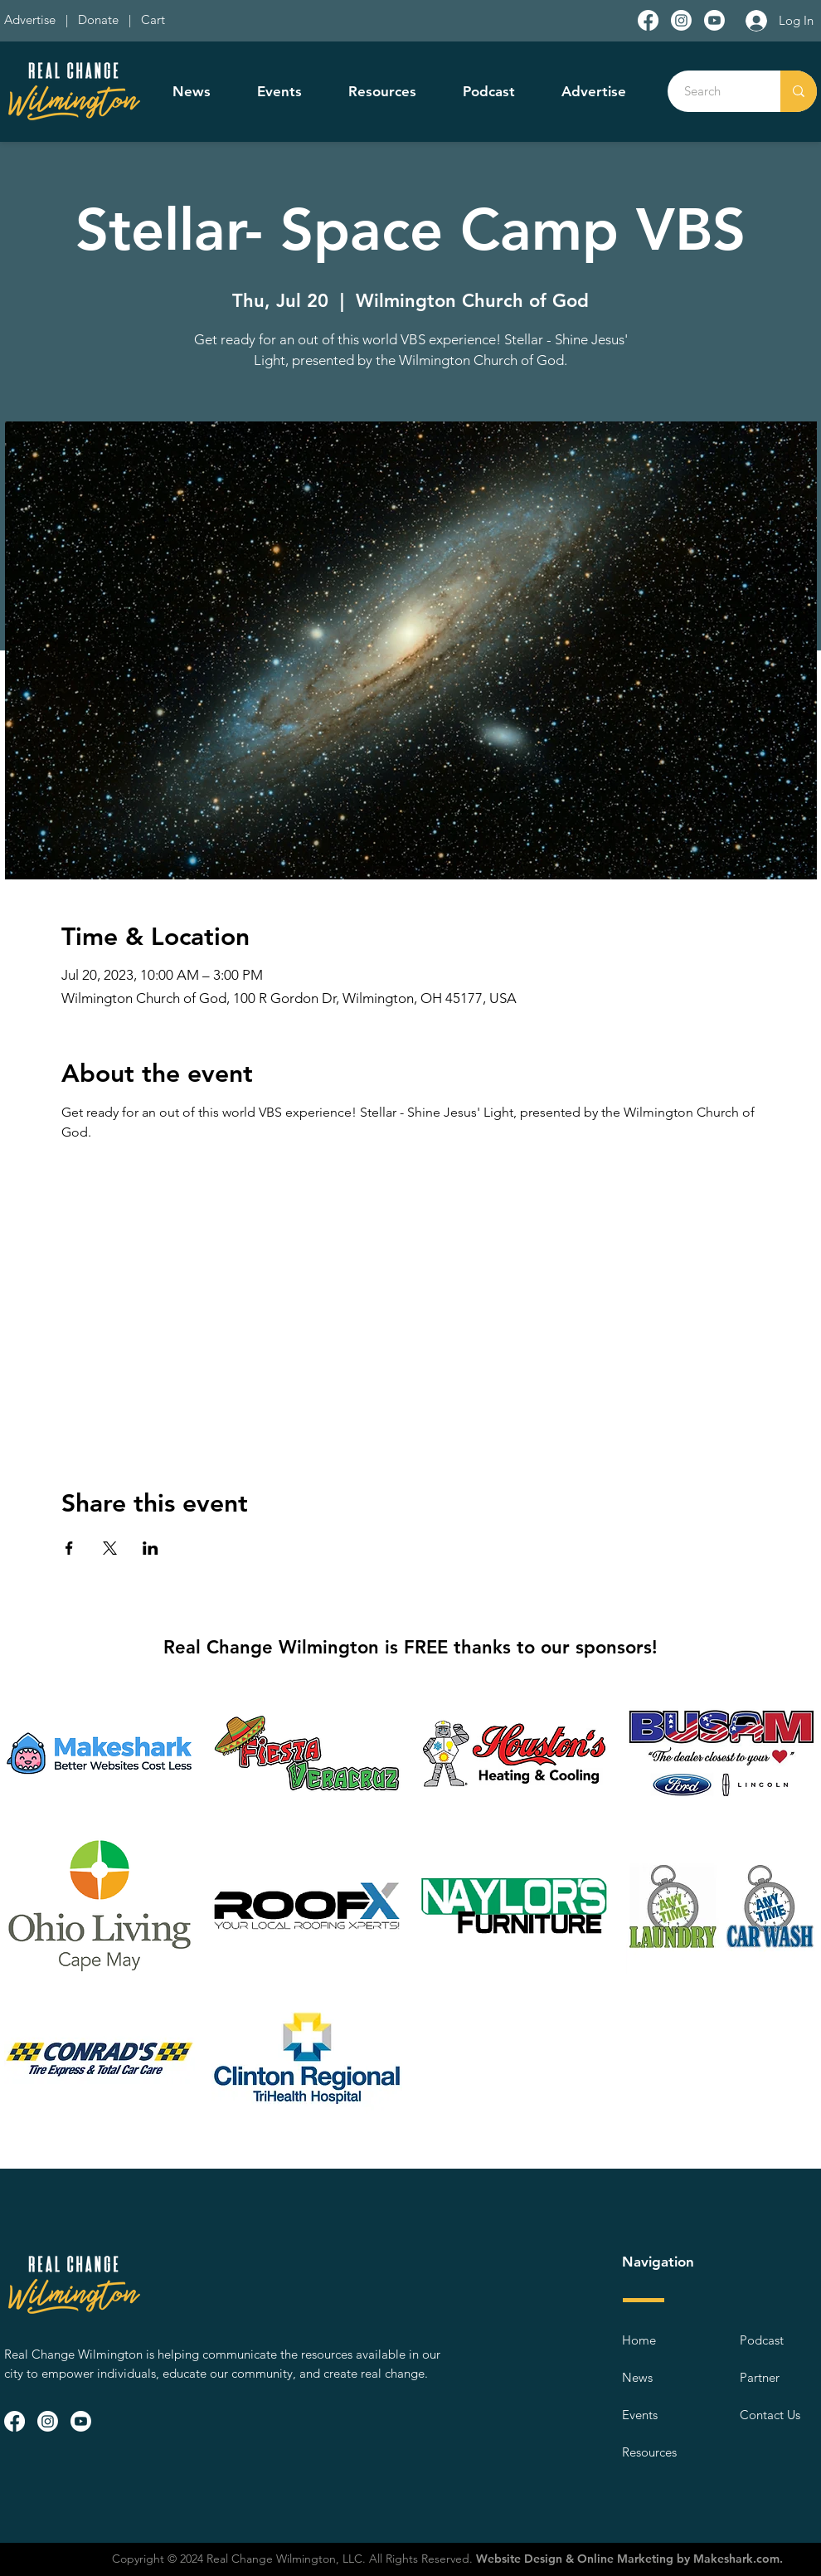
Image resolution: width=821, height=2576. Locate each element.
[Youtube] (714, 20)
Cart (153, 19)
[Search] (715, 91)
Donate (101, 19)
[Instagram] (681, 20)
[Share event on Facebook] (69, 1548)
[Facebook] (648, 20)
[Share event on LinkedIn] (150, 1548)
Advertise (31, 19)
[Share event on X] (110, 1548)
